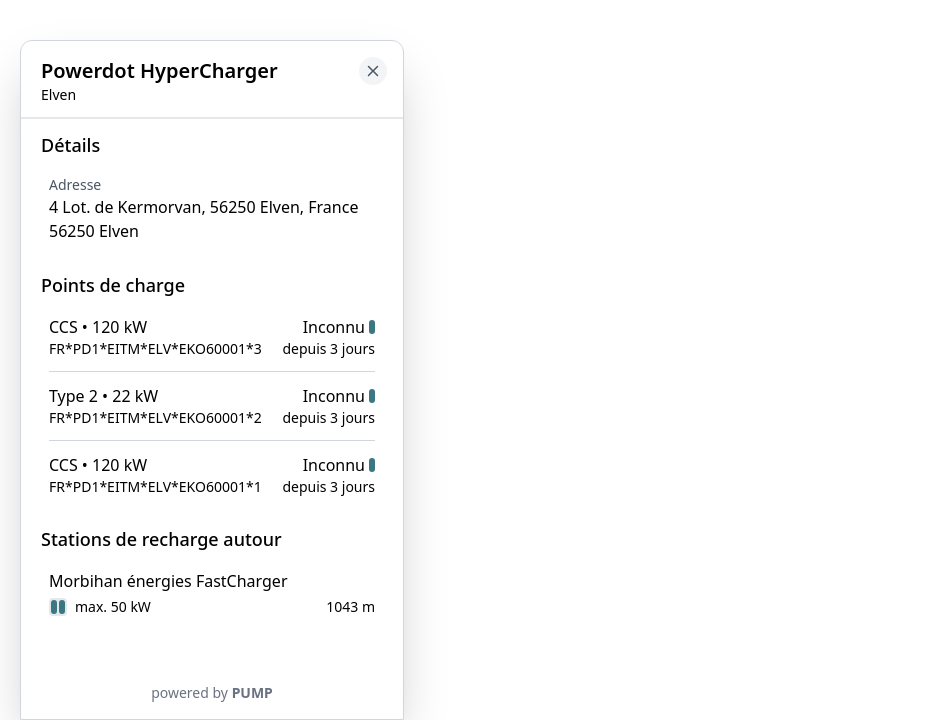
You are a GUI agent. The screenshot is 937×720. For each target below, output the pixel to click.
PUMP (252, 692)
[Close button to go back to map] (373, 71)
